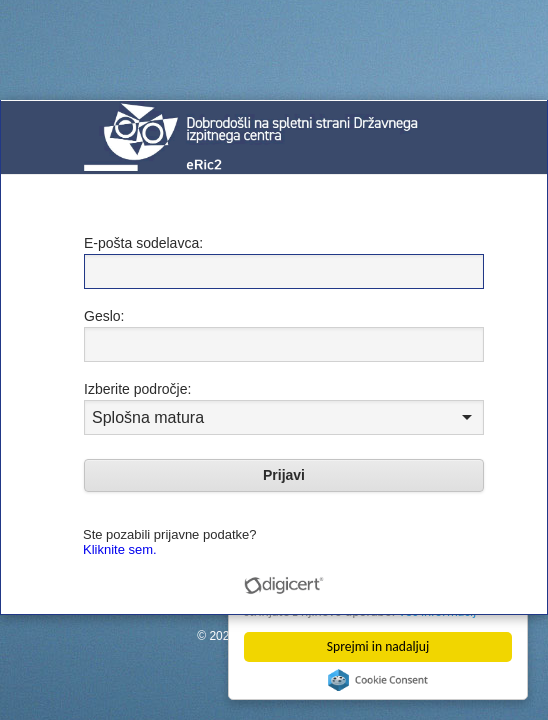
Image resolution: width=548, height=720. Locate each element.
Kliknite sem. (120, 549)
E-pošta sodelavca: (143, 243)
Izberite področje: (137, 389)
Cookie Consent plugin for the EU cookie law (378, 680)
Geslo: (104, 316)
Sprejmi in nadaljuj (378, 646)
